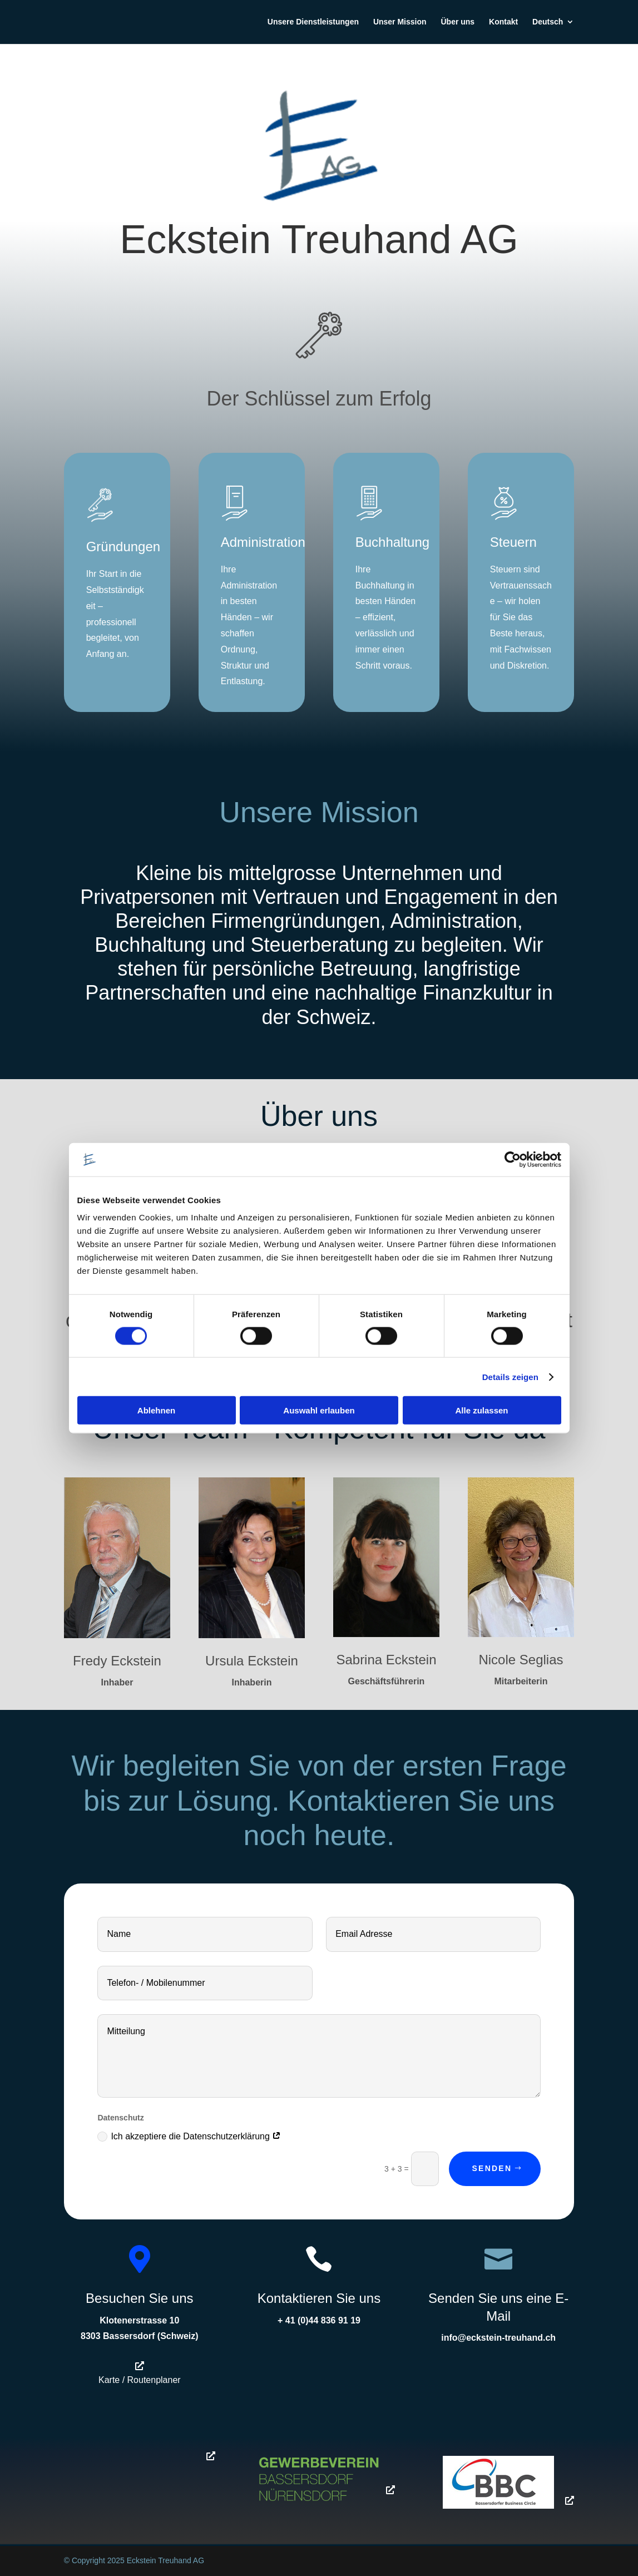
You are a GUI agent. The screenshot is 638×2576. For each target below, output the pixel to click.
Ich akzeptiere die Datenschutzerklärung (189, 2137)
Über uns (457, 22)
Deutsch (547, 22)
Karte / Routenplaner (139, 2380)
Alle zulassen (481, 1410)
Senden (492, 2168)
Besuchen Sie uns (139, 2298)
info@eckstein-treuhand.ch (498, 2337)
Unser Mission (400, 22)
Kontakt (503, 22)
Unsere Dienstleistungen (313, 22)
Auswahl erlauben (318, 1410)
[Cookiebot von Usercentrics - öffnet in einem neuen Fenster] (512, 1159)
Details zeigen (510, 1376)
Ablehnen (156, 1410)
